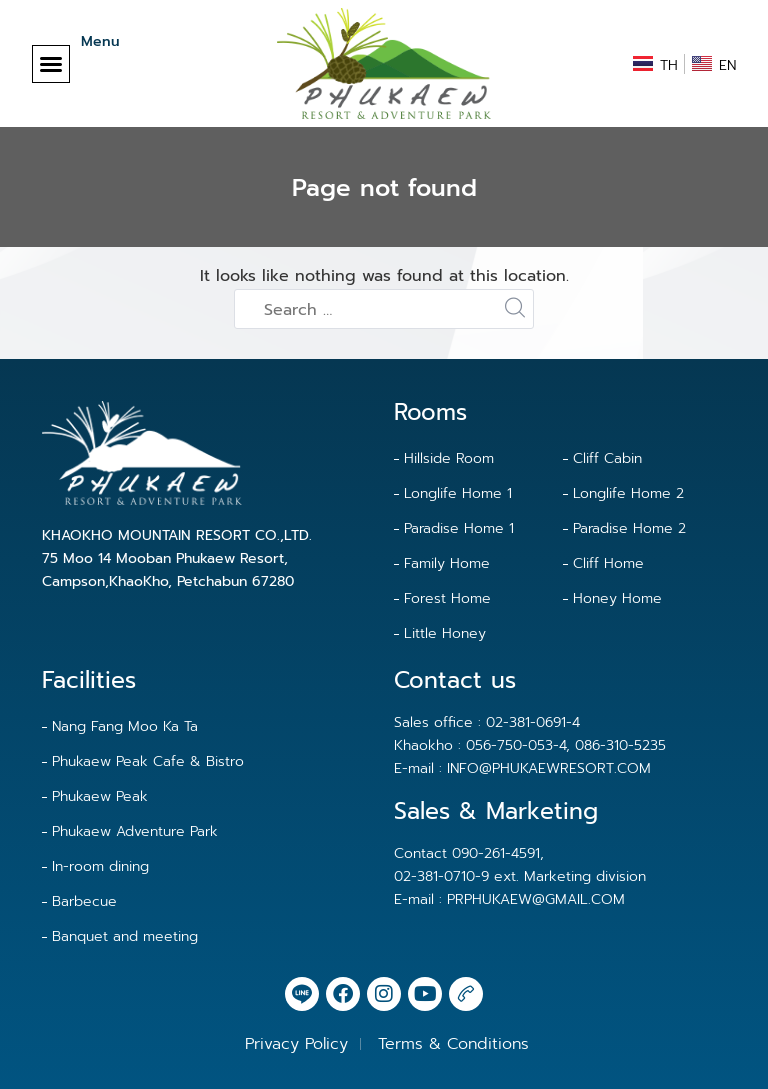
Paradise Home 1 (459, 528)
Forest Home (447, 598)
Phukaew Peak (100, 796)
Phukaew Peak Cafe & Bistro (148, 761)
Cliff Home (608, 563)
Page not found (384, 188)
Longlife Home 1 (458, 493)
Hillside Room (449, 458)
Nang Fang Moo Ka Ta (125, 726)
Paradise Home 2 (629, 528)
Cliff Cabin (607, 458)
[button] (51, 64)
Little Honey (445, 633)
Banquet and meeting (125, 936)
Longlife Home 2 (628, 493)
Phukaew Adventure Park (135, 831)
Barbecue (84, 901)
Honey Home (617, 598)
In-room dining (100, 866)
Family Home (447, 563)
